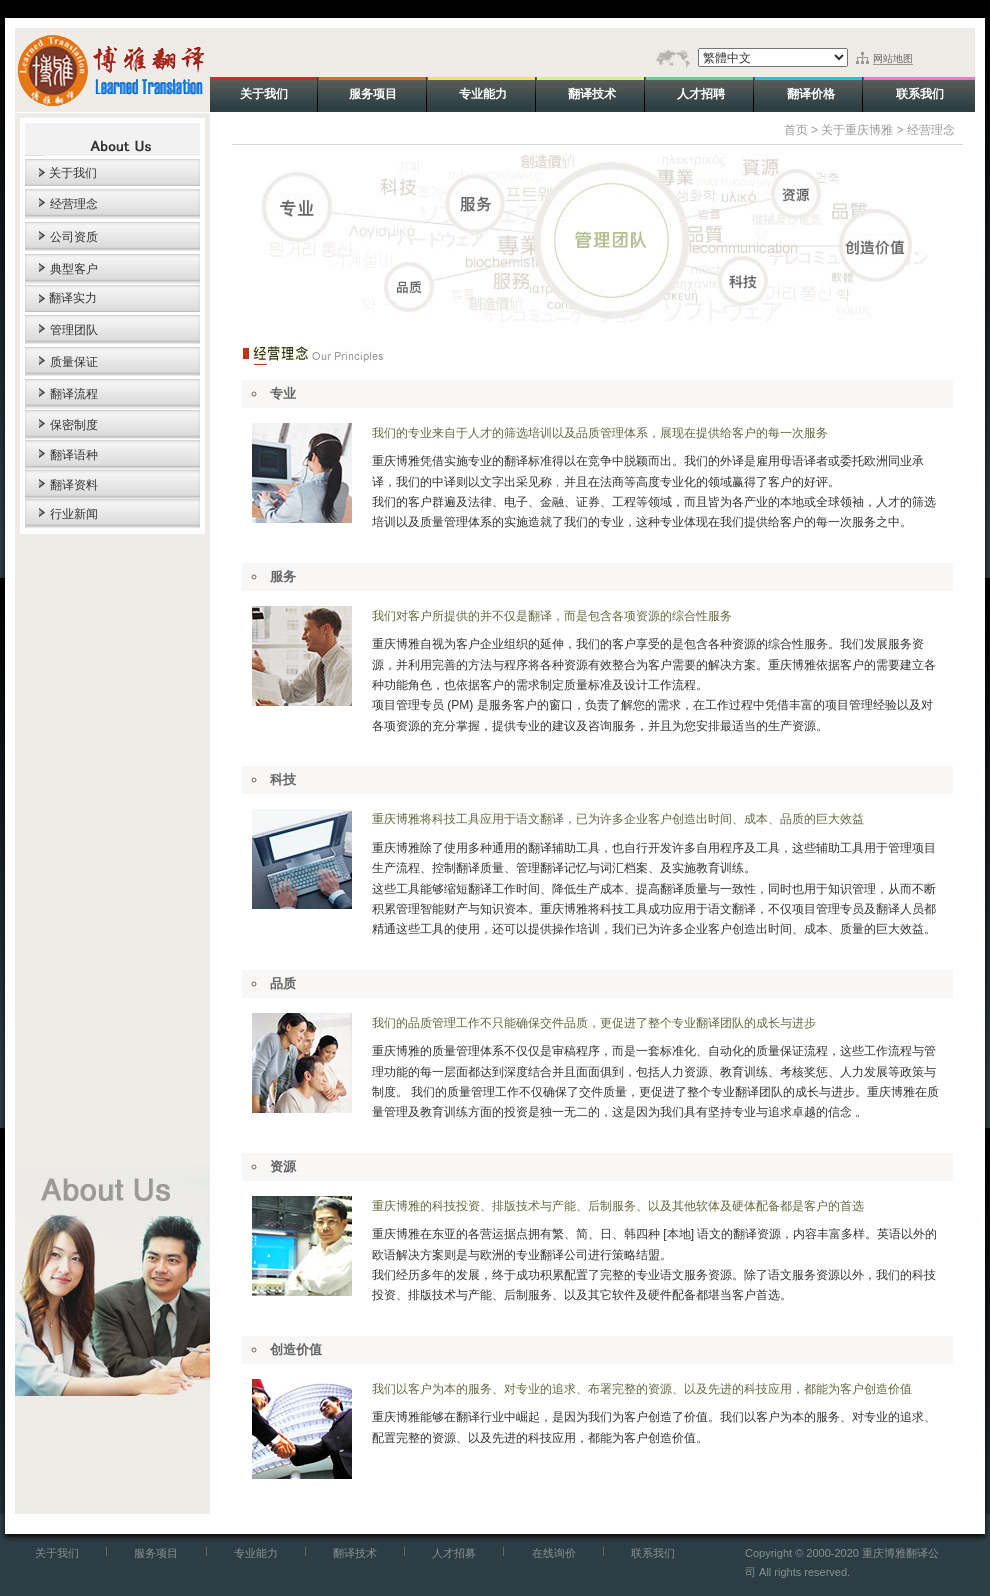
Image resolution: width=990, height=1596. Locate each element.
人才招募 (454, 1553)
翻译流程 (74, 394)
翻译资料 (74, 485)
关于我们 (73, 173)
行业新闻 (74, 514)
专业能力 (256, 1553)
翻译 (516, 461)
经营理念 (74, 204)
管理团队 (74, 330)
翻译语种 (74, 455)
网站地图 (893, 58)
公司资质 (74, 237)
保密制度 (74, 425)
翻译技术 (355, 1553)
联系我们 (653, 1553)
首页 (796, 130)
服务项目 (156, 1553)
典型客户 (74, 269)
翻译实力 (73, 298)
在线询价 (554, 1553)
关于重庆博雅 (857, 130)
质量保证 (74, 362)
